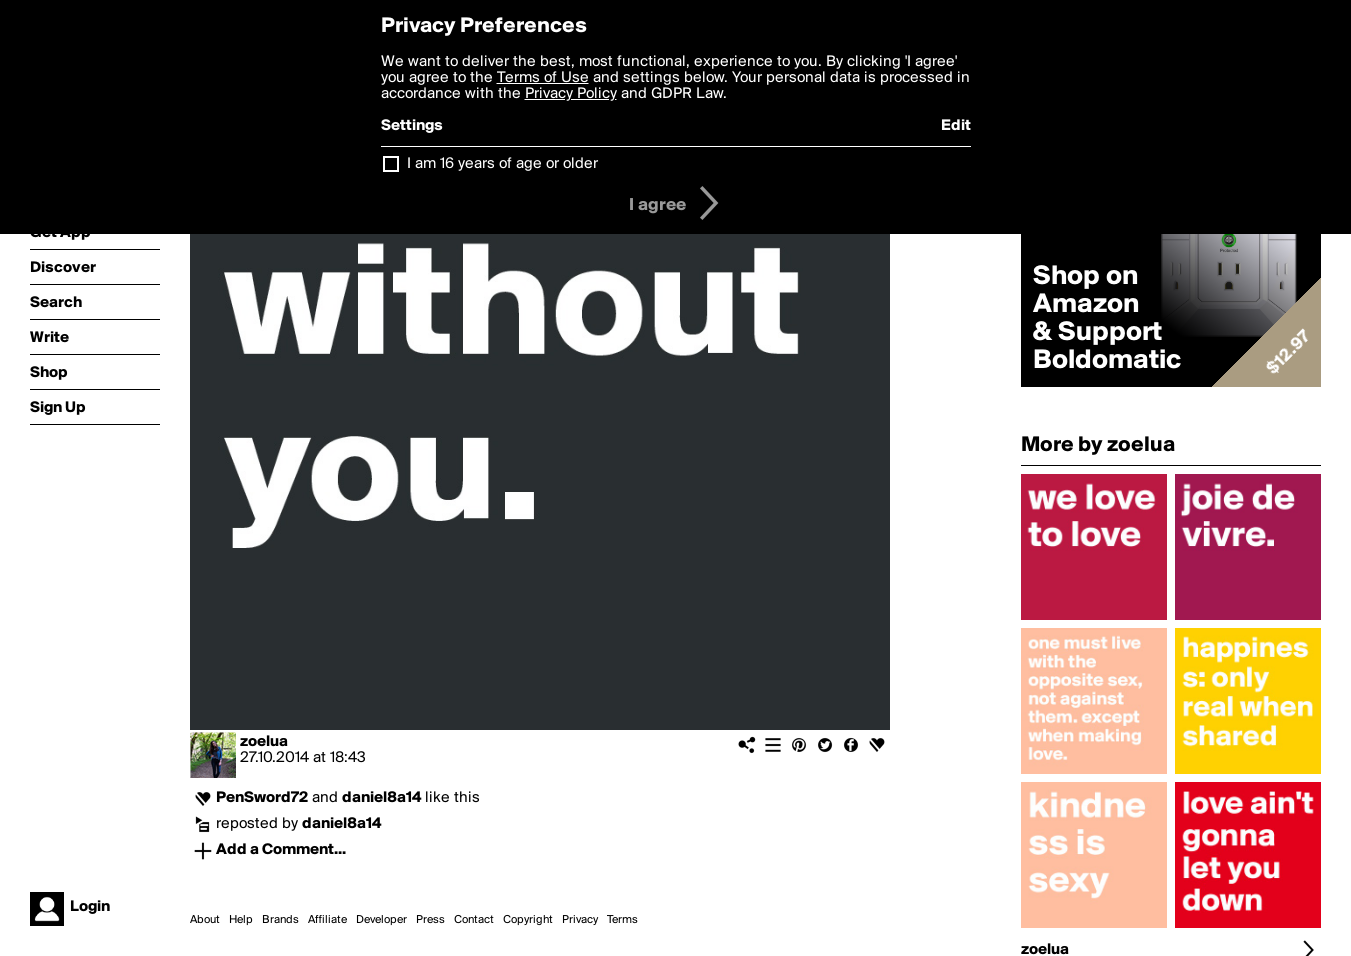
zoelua (264, 742)
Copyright (528, 920)
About (205, 920)
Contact (474, 920)
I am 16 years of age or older (502, 164)
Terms (622, 920)
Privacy (580, 920)
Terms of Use (543, 78)
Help (241, 920)
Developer (381, 920)
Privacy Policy (571, 94)
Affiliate (327, 920)
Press (430, 920)
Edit (956, 126)
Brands (280, 920)
